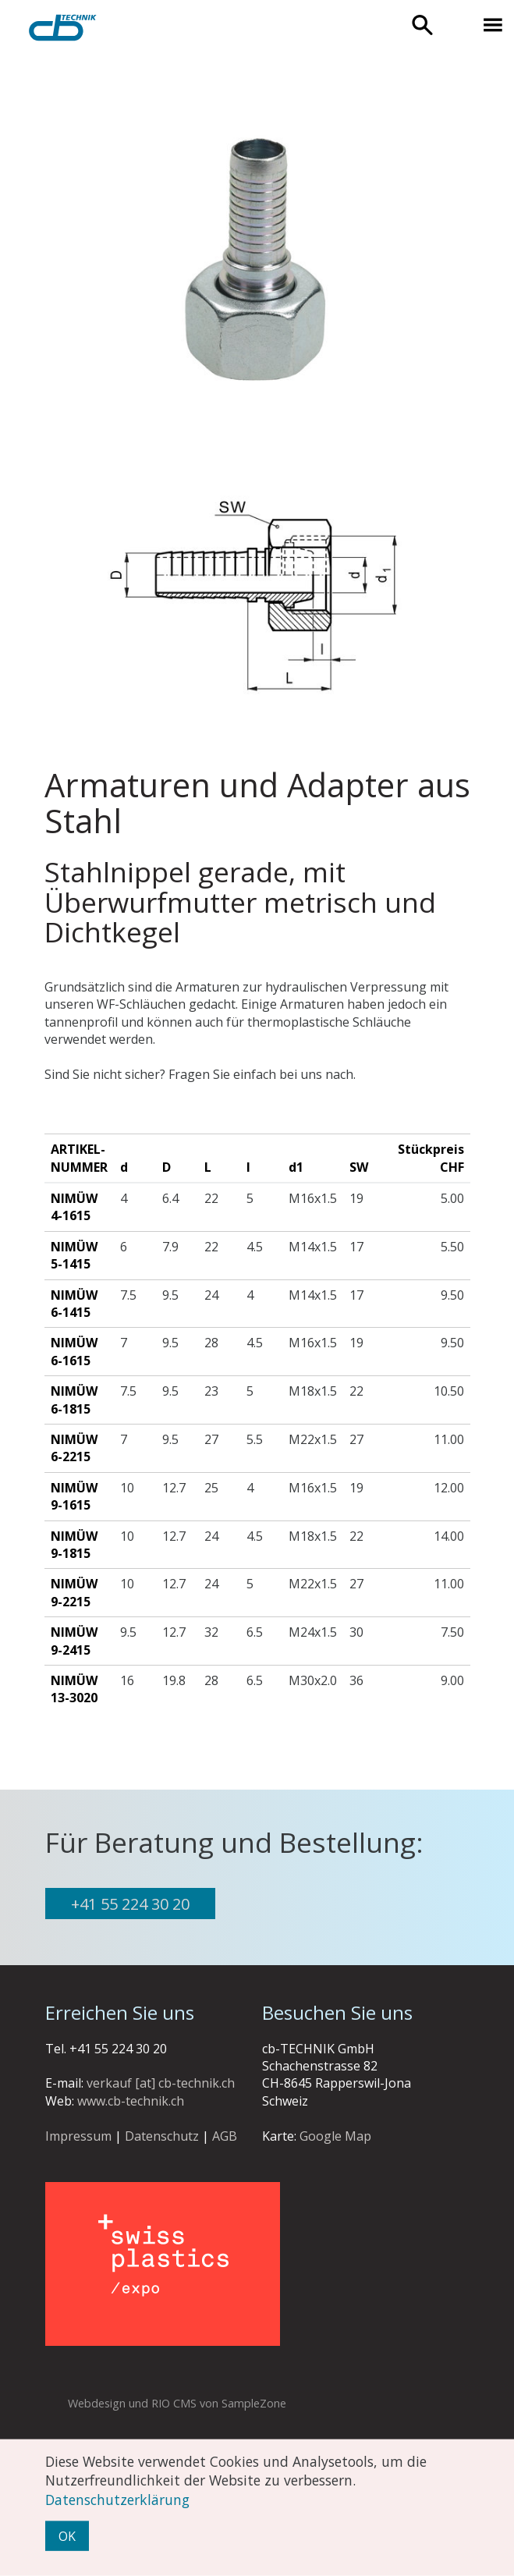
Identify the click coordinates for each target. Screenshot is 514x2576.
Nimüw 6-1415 (74, 1303)
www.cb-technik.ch (130, 2100)
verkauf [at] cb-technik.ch (161, 2083)
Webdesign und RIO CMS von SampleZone (177, 2403)
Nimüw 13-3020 (74, 1689)
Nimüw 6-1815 (74, 1399)
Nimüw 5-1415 (74, 1255)
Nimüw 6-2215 (74, 1448)
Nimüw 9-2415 (74, 1640)
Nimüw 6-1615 (74, 1351)
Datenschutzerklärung (117, 2498)
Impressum (78, 2136)
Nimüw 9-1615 (74, 1496)
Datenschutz (162, 2136)
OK (67, 2536)
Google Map (335, 2136)
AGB (224, 2136)
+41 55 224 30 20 (130, 1903)
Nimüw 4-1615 (74, 1207)
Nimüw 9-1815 (74, 1545)
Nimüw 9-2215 (74, 1592)
